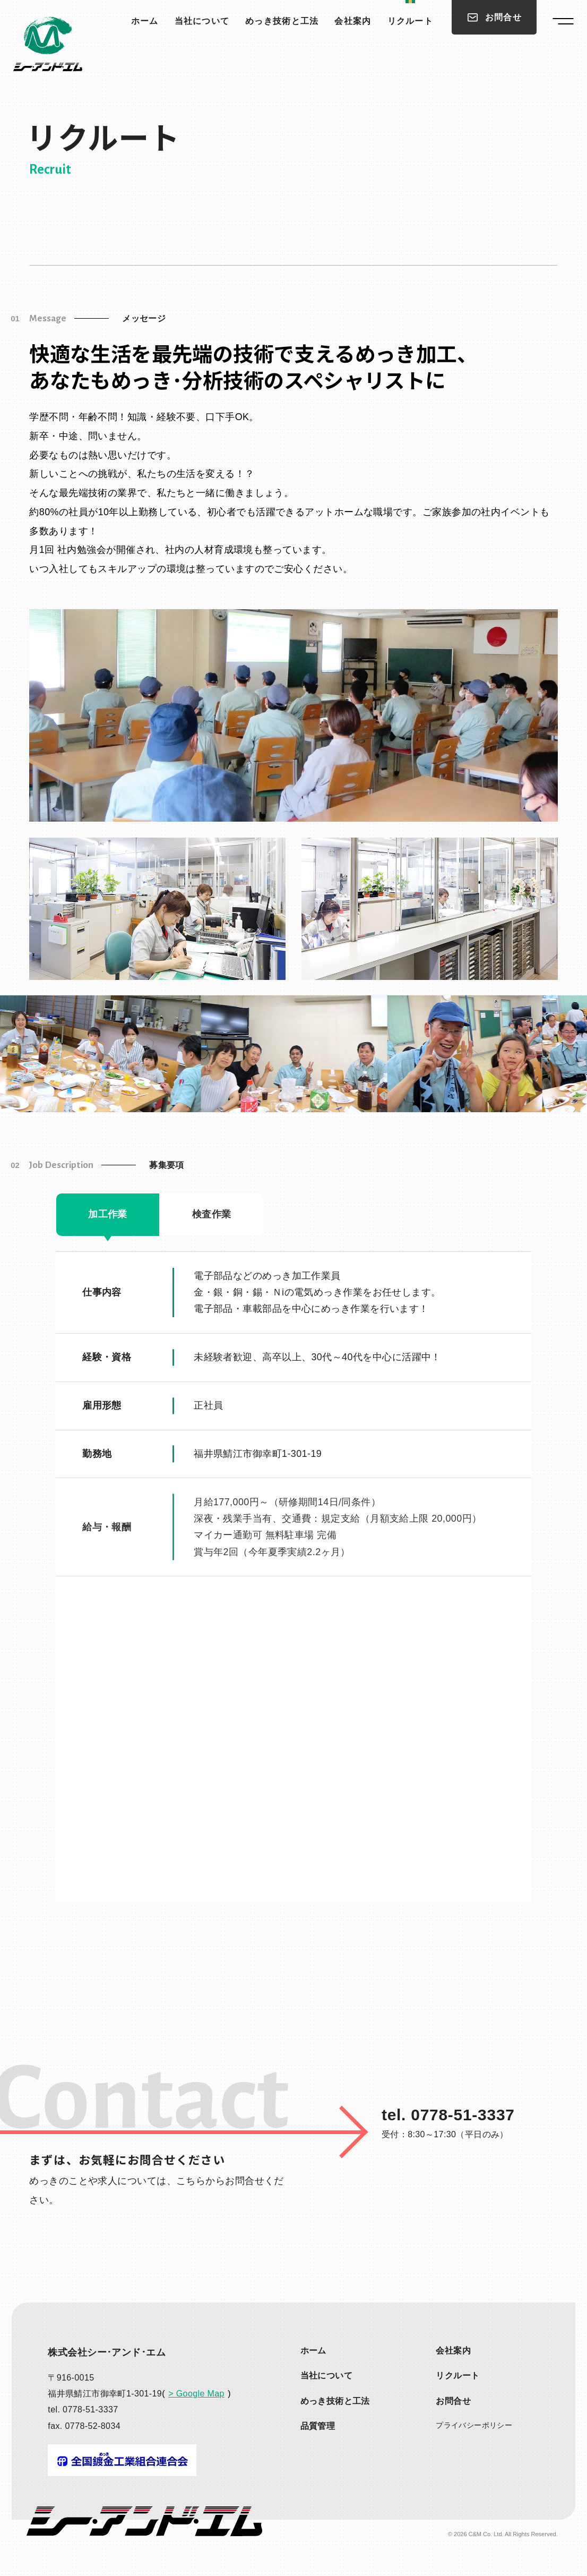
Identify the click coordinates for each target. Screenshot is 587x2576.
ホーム (145, 20)
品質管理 (317, 2425)
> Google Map (196, 2393)
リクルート (410, 20)
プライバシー (474, 2425)
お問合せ (453, 2401)
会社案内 (352, 20)
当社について (202, 20)
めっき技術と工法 (281, 20)
